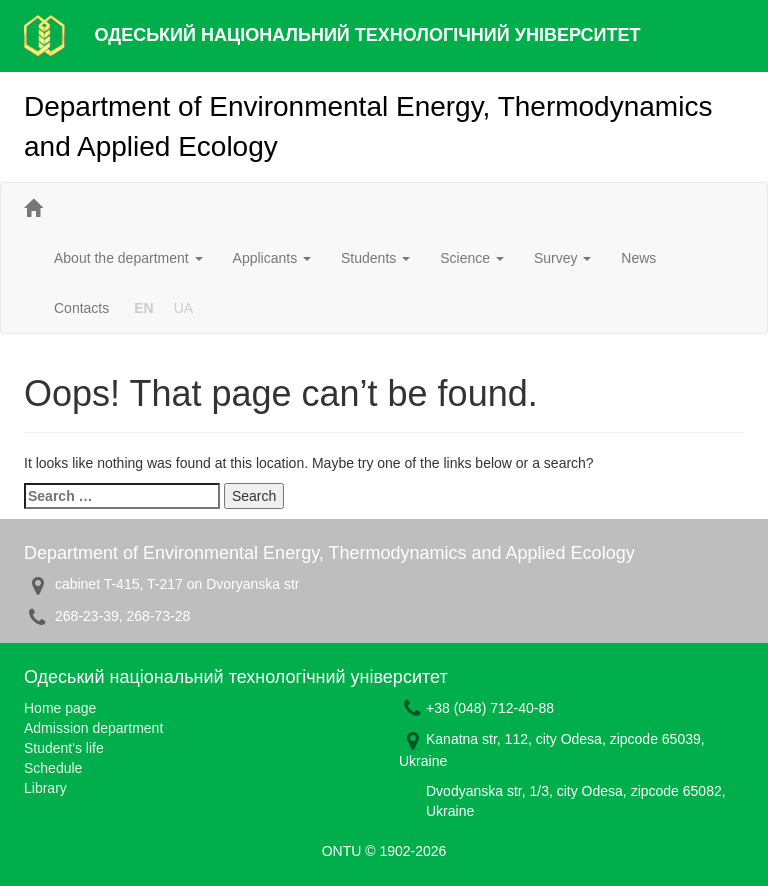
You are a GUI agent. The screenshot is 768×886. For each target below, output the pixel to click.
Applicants (272, 258)
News (638, 258)
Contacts (81, 308)
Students (375, 258)
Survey (562, 258)
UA (183, 308)
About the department (128, 258)
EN (143, 308)
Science (472, 258)
